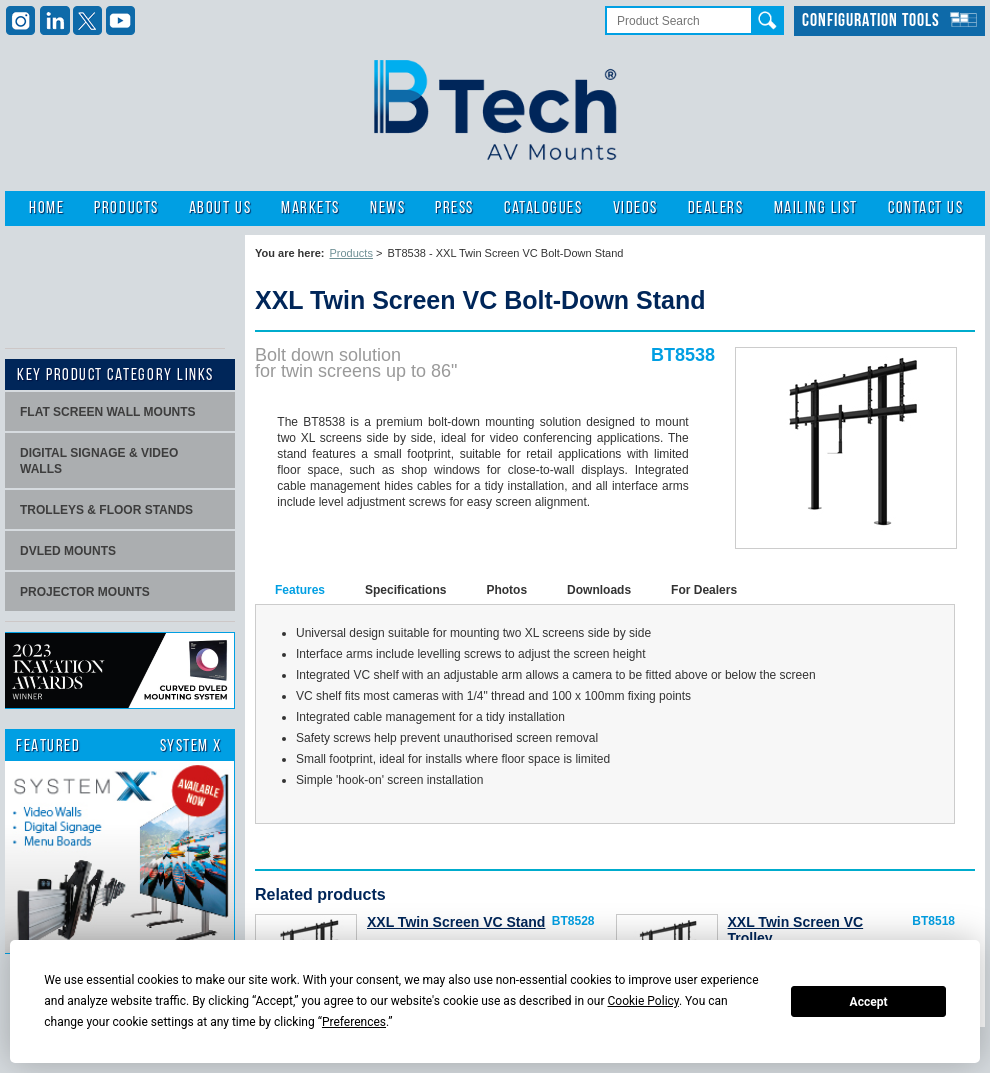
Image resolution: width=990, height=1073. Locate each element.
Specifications (405, 590)
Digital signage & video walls (99, 461)
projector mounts (85, 592)
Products (126, 208)
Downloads (599, 590)
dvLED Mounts (68, 551)
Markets (310, 208)
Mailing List (816, 208)
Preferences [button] (354, 1022)
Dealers (716, 208)
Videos (635, 208)
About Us (220, 208)
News (387, 208)
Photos (506, 590)
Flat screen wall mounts (108, 412)
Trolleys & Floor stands (106, 510)
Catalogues (543, 208)
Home (46, 208)
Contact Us (925, 208)
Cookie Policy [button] (643, 1001)
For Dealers (704, 590)
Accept (869, 1002)
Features (300, 590)
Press (454, 208)
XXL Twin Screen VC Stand (456, 922)
